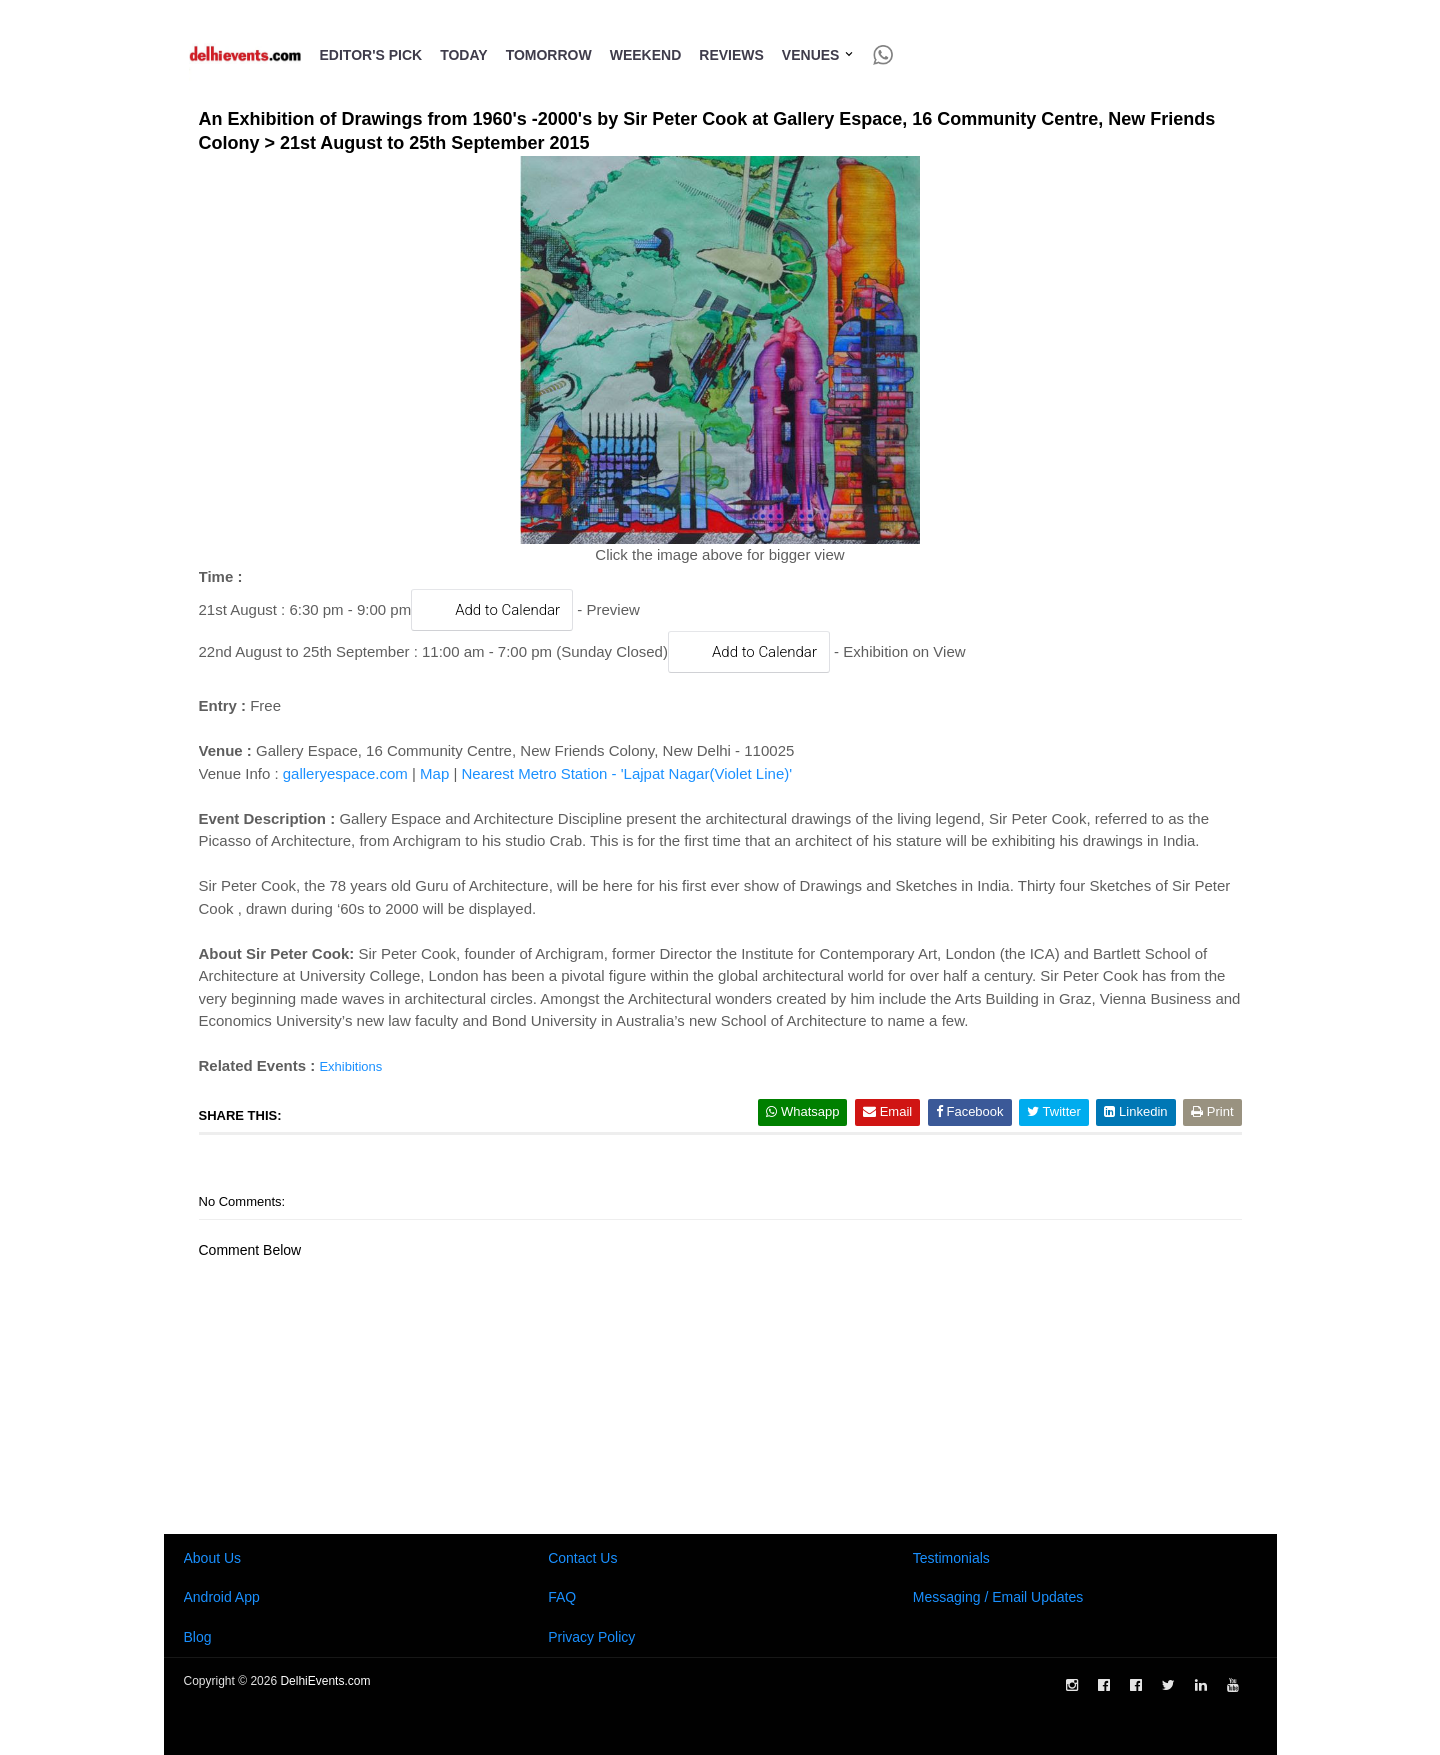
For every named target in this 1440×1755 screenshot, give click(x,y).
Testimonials (951, 1558)
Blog (198, 1637)
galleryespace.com (345, 773)
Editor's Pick (371, 55)
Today (463, 55)
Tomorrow (549, 55)
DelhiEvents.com (325, 1681)
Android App (222, 1597)
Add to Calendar (492, 609)
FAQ (562, 1597)
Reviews (731, 55)
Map (434, 773)
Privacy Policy (591, 1637)
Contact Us (582, 1558)
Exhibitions (350, 1066)
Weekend (646, 55)
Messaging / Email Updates (998, 1597)
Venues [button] (818, 55)
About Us (213, 1558)
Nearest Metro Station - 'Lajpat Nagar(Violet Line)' (626, 773)
